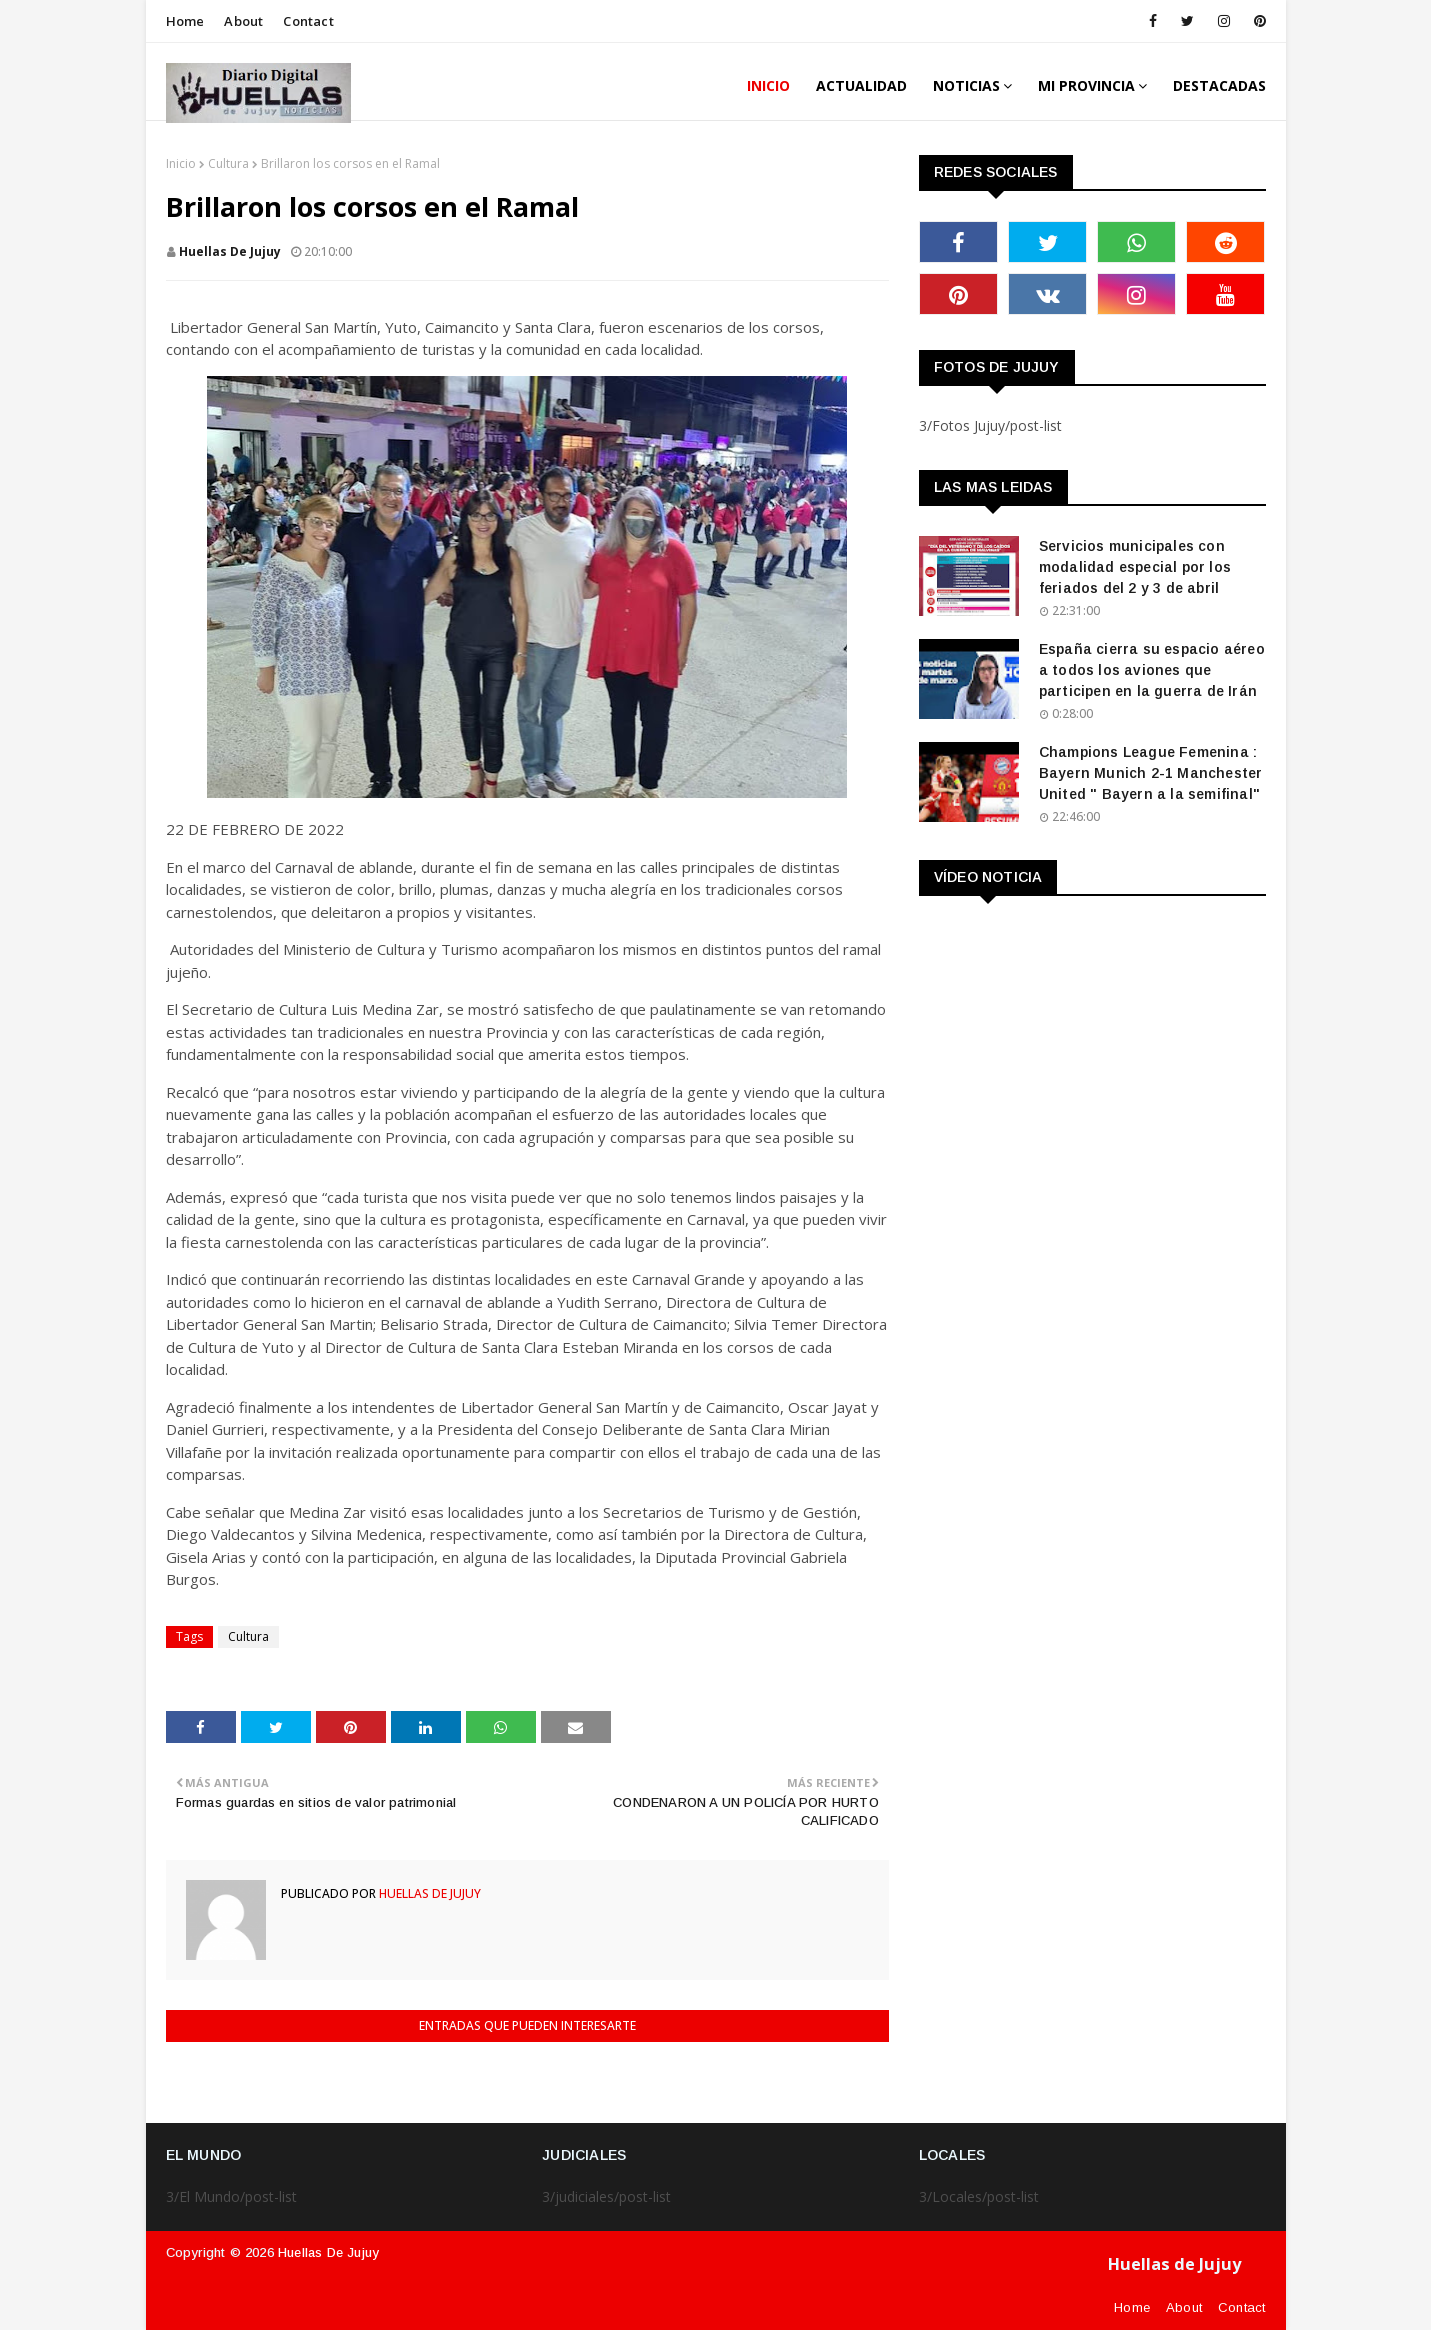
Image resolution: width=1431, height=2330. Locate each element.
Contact (308, 21)
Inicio (181, 163)
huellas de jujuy (230, 251)
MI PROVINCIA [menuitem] (1086, 85)
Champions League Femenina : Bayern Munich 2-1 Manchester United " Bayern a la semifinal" (1151, 773)
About (243, 21)
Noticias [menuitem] (966, 85)
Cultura (228, 163)
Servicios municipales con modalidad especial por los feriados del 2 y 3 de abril (1135, 567)
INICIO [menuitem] (768, 85)
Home (185, 21)
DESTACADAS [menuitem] (1219, 85)
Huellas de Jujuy (328, 2252)
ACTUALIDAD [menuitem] (861, 85)
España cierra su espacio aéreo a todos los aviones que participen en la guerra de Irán (1152, 670)
